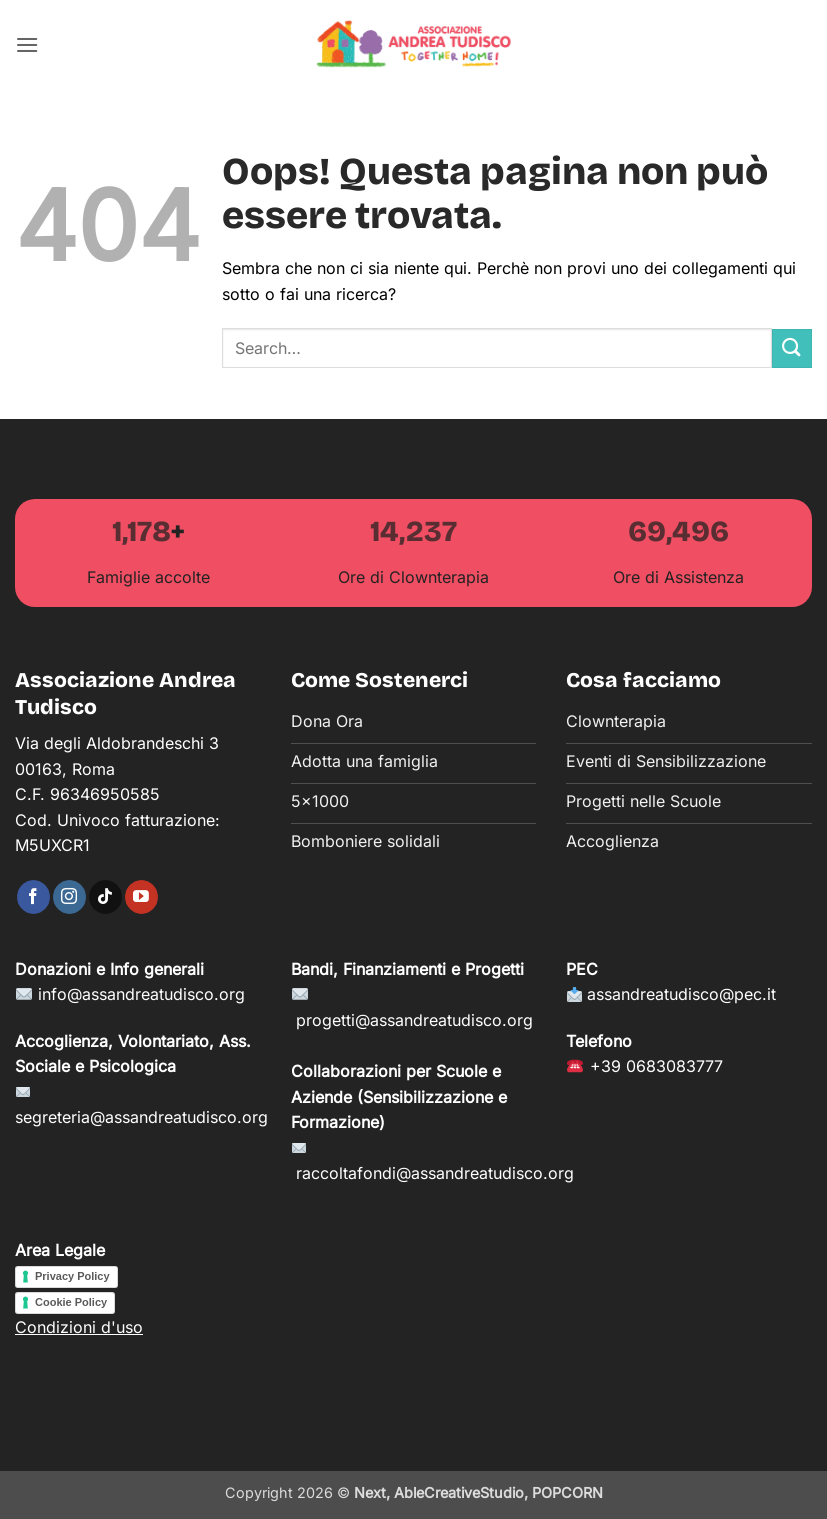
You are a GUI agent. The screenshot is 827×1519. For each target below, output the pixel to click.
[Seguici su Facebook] (33, 897)
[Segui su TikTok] (105, 897)
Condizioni (55, 1327)
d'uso (119, 1327)
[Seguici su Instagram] (69, 897)
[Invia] (792, 348)
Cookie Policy (71, 1302)
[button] (27, 44)
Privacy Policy (72, 1276)
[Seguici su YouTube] (141, 897)
